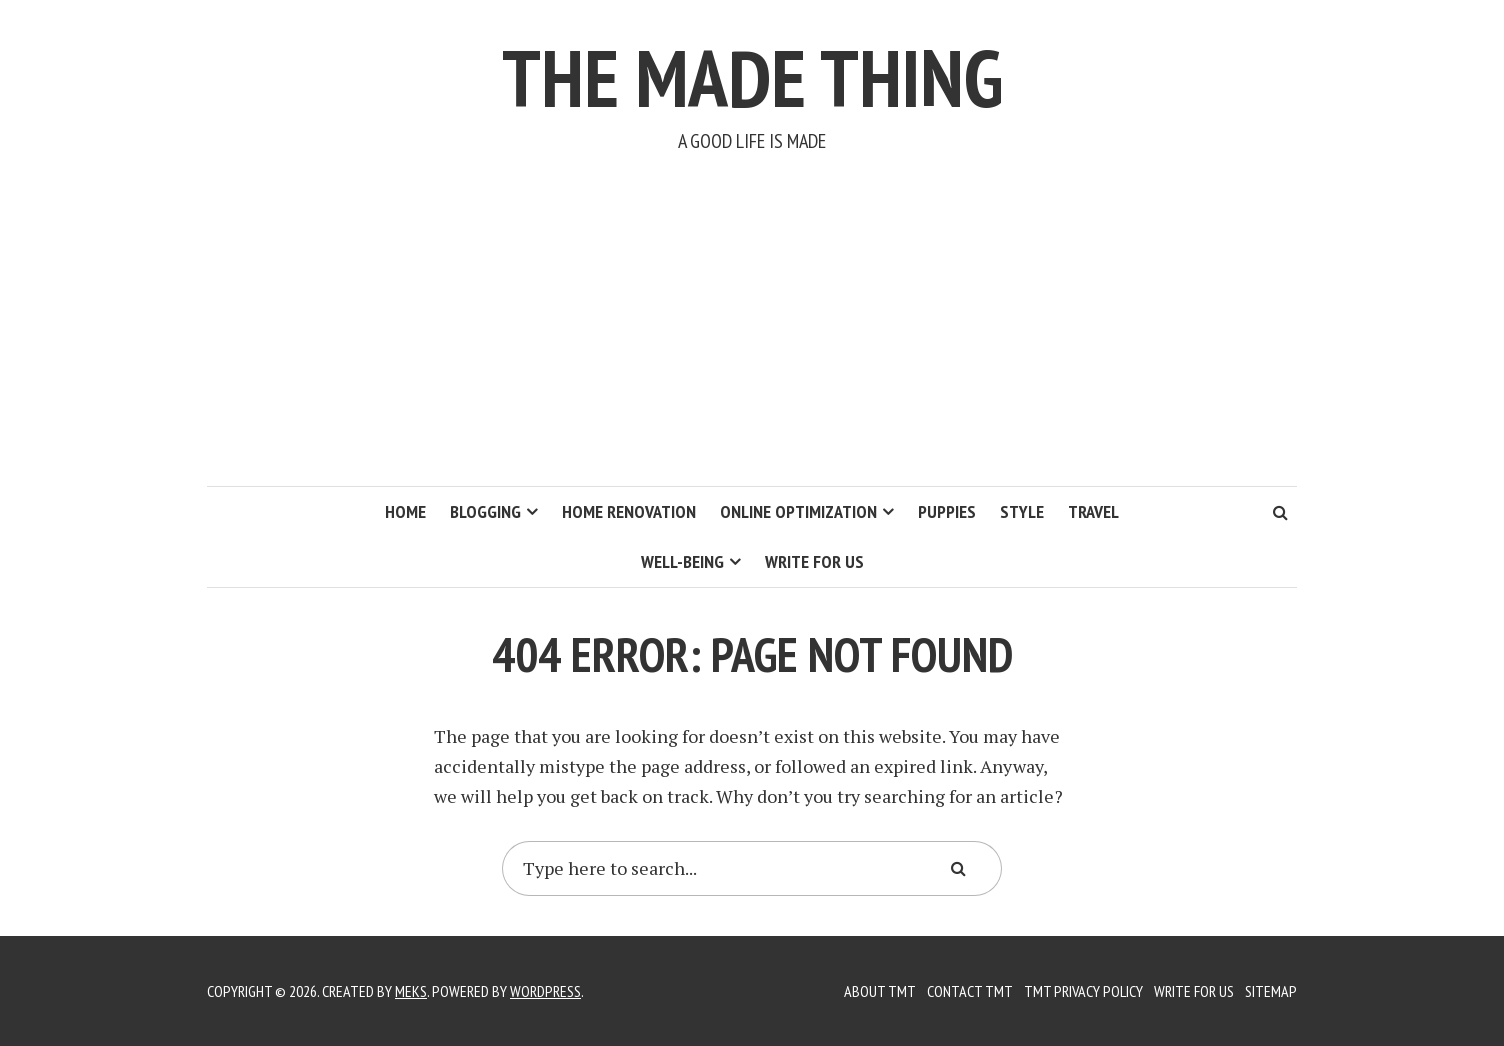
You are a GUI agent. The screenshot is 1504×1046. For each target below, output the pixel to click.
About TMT (880, 991)
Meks (411, 991)
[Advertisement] (752, 336)
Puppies (947, 511)
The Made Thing (752, 77)
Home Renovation (629, 511)
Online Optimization (798, 511)
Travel (1093, 511)
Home (405, 511)
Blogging (485, 511)
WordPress (545, 991)
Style (1022, 511)
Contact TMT (970, 991)
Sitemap (1271, 991)
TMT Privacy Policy (1083, 991)
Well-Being (682, 561)
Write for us (814, 561)
